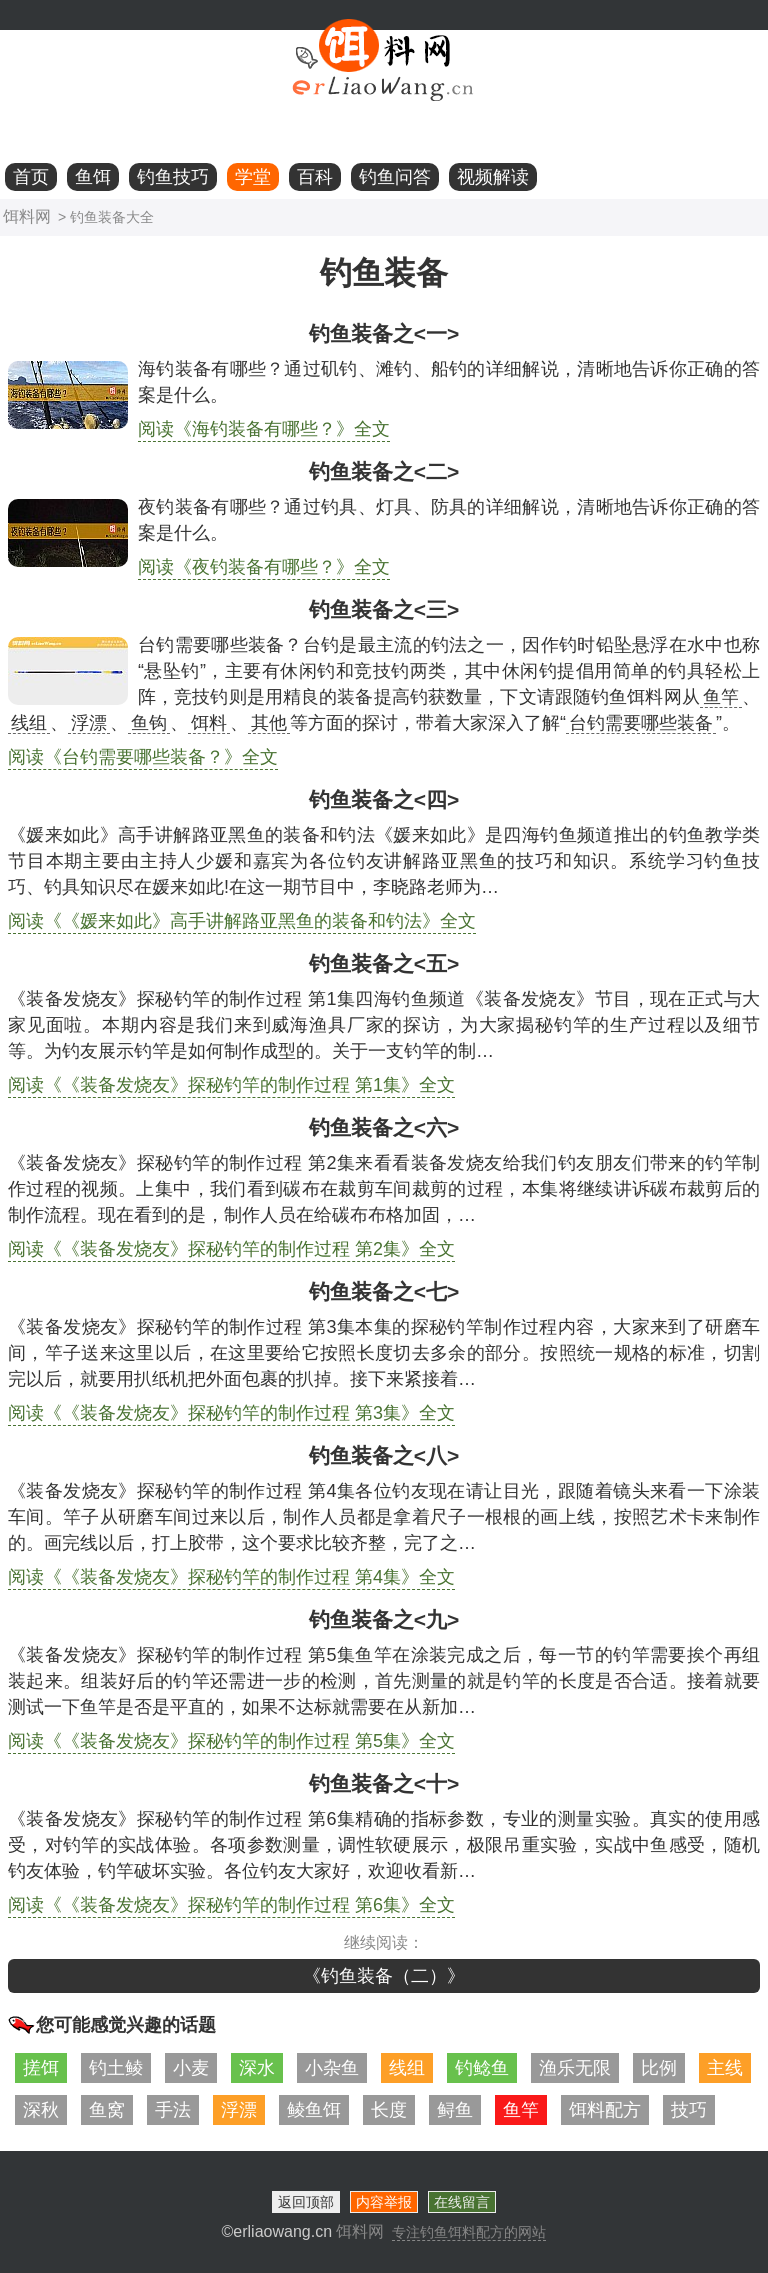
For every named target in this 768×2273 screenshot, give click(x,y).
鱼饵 (93, 177)
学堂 (253, 177)
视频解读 (493, 177)
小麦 (191, 2068)
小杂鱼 (332, 2068)
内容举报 (384, 2202)
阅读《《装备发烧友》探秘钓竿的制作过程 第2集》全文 (231, 1249)
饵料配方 (605, 2110)
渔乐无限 (575, 2068)
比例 (659, 2068)
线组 (407, 2068)
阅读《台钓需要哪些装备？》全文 (143, 757)
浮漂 (239, 2110)
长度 (389, 2110)
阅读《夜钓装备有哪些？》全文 (264, 567)
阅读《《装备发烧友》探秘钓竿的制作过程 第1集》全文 (231, 1085)
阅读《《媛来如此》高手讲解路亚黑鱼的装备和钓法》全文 (242, 921)
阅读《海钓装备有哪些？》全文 (264, 429)
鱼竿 (521, 2110)
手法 (173, 2110)
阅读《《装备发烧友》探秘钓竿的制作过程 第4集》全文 (231, 1577)
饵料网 (27, 216)
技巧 (689, 2110)
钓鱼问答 (395, 177)
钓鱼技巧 (173, 177)
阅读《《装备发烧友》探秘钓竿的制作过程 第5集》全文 (231, 1741)
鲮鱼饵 (314, 2110)
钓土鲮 (116, 2068)
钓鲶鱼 (482, 2068)
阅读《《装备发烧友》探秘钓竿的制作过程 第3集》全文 (231, 1413)
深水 (257, 2068)
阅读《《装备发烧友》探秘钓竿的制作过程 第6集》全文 (231, 1905)
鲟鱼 (455, 2110)
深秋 (41, 2110)
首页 (31, 177)
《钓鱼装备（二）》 (384, 1976)
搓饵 (41, 2068)
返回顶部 (306, 2202)
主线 (725, 2068)
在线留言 (462, 2202)
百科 (315, 177)
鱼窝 (107, 2110)
